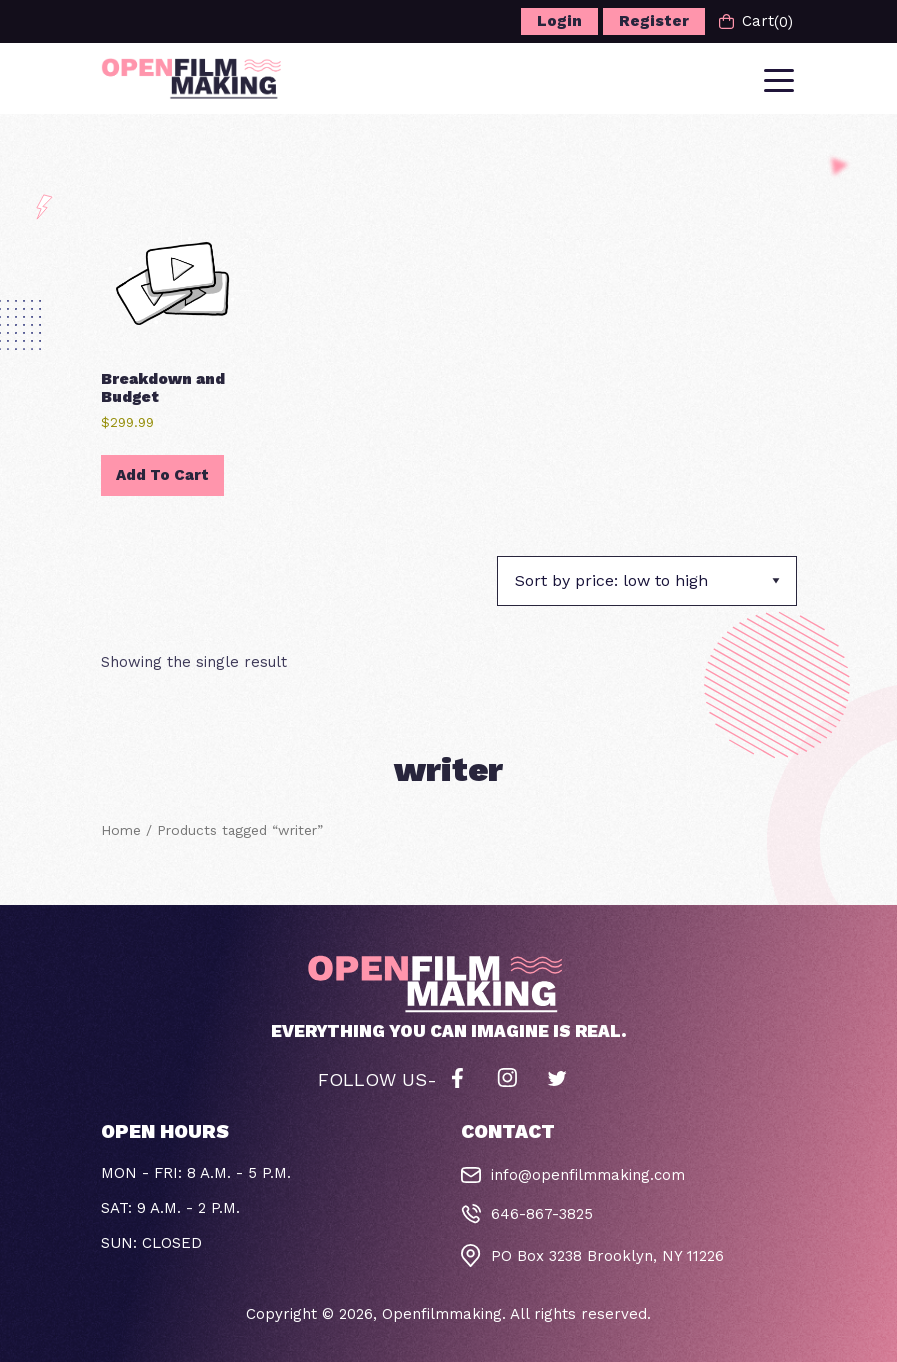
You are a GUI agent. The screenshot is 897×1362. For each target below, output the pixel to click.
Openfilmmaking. (444, 1314)
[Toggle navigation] (780, 79)
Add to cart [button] (162, 475)
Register (654, 21)
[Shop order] (647, 581)
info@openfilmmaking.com (588, 1175)
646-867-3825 (542, 1214)
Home (121, 830)
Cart (756, 21)
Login (559, 21)
